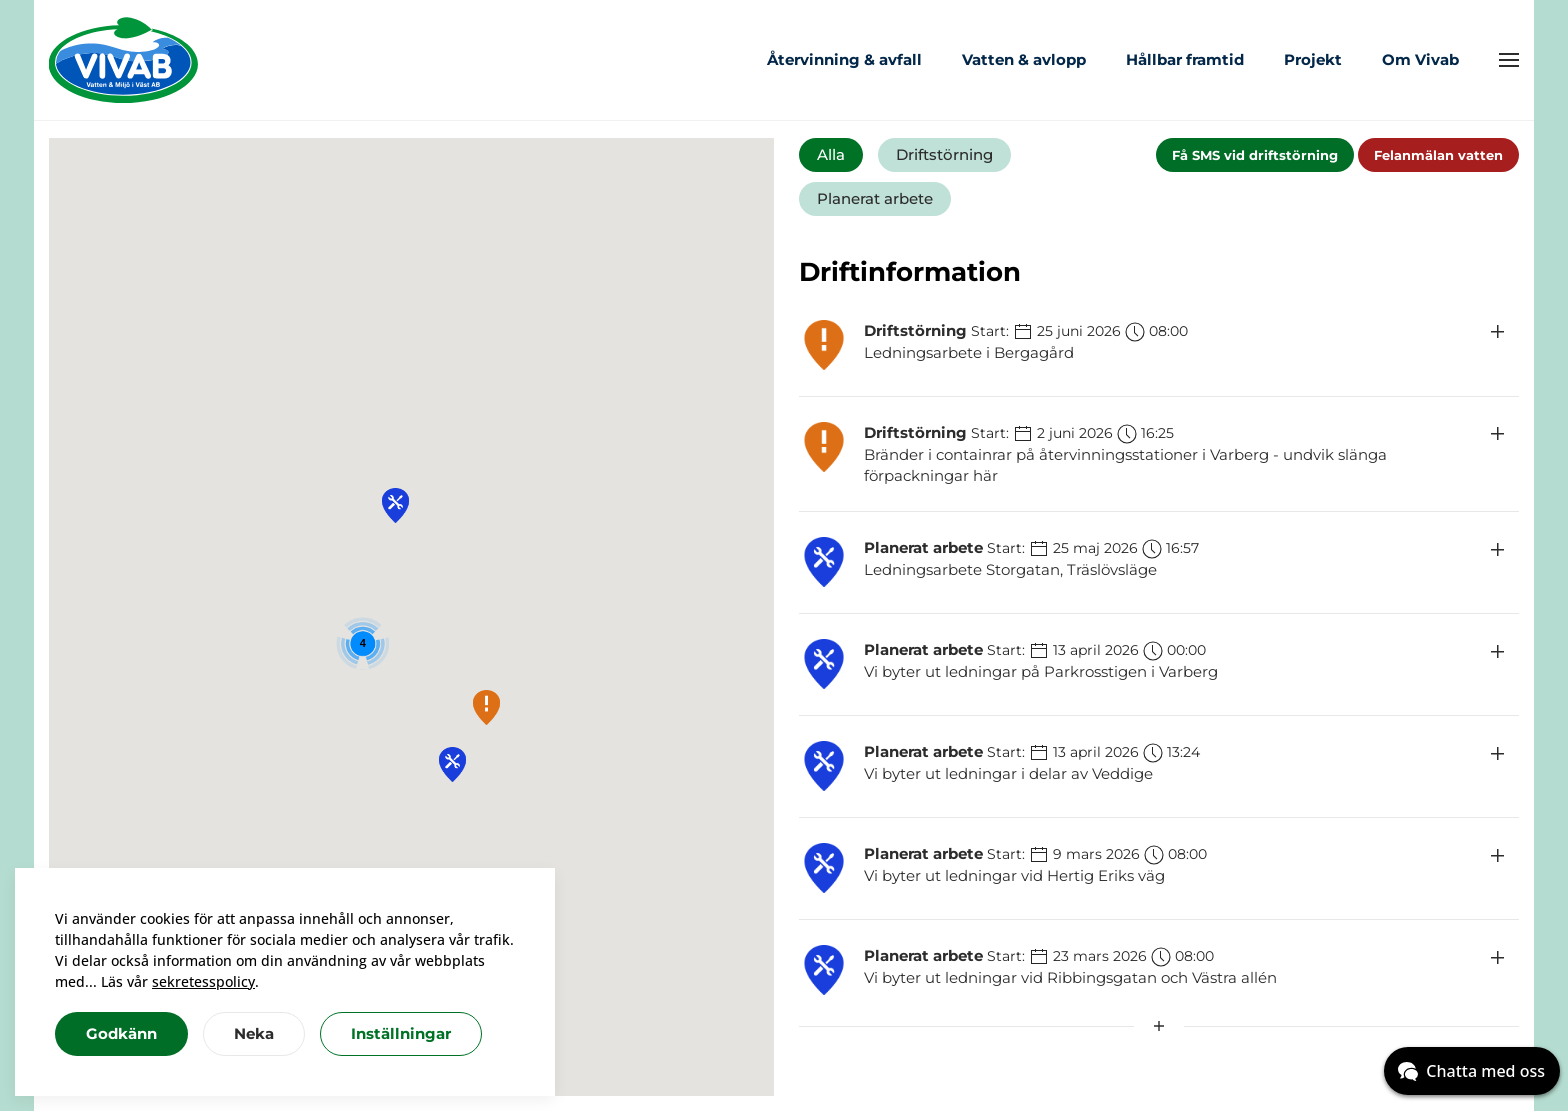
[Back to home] (124, 60)
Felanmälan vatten (1438, 155)
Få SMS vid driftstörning (1255, 155)
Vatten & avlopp (1024, 59)
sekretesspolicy (203, 981)
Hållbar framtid (1185, 59)
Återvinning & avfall (844, 59)
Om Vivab (1420, 59)
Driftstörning (944, 154)
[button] (1509, 60)
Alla (831, 154)
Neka (254, 1033)
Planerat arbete (875, 198)
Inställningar (401, 1033)
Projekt (1313, 59)
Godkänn (121, 1033)
